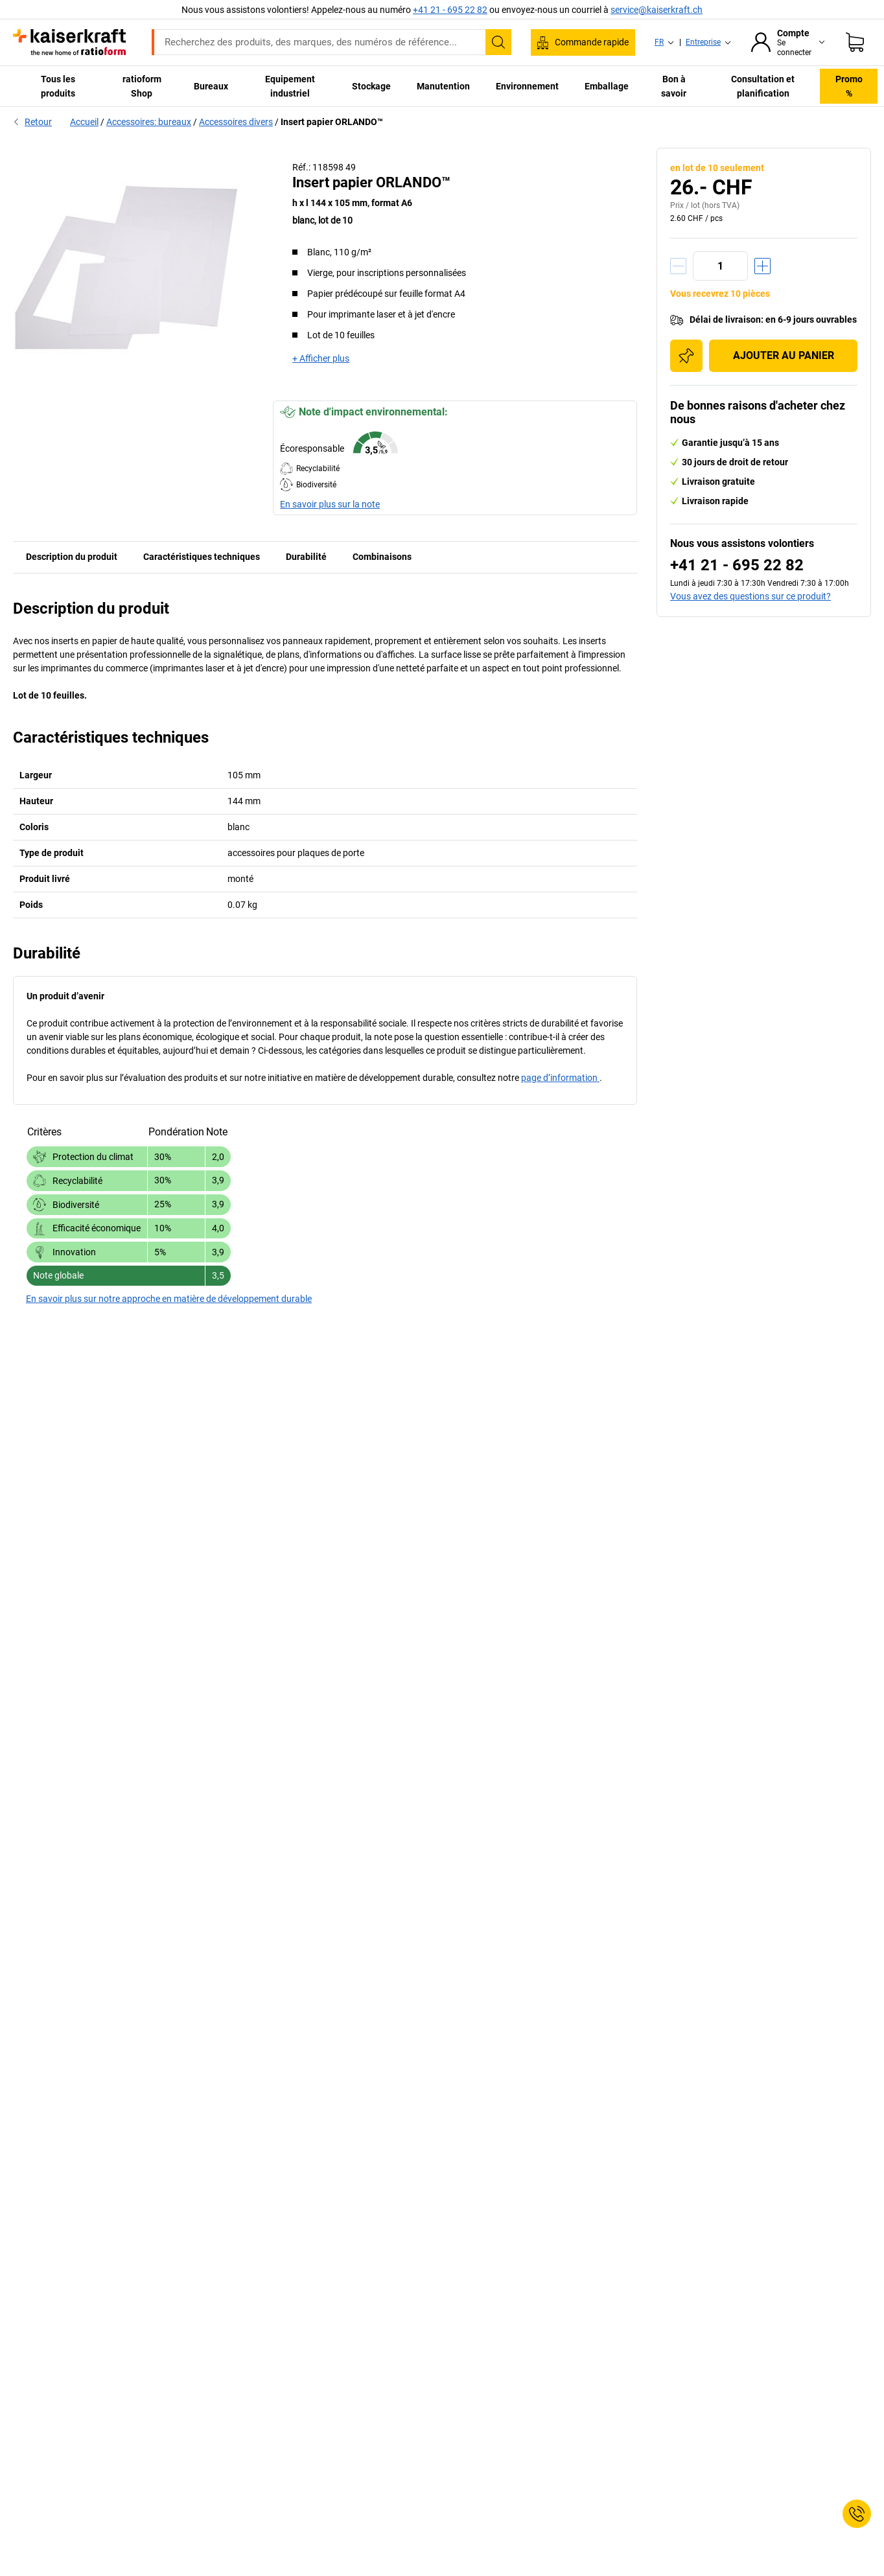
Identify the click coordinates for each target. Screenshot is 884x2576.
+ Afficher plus (320, 358)
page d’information (560, 1078)
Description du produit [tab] (71, 556)
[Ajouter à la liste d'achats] (686, 356)
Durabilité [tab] (306, 556)
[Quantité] (720, 266)
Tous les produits (58, 86)
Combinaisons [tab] (382, 556)
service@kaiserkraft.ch (657, 10)
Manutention (443, 86)
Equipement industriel (290, 86)
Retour (32, 122)
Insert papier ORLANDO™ (332, 122)
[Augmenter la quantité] (762, 266)
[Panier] (855, 42)
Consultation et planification (763, 86)
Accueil (84, 122)
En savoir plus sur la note (330, 504)
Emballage (607, 86)
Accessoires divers (236, 122)
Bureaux (211, 86)
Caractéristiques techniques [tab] (201, 556)
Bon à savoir (673, 86)
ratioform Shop (141, 86)
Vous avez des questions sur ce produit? (750, 596)
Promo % (849, 86)
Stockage (371, 86)
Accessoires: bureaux (148, 122)
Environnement (527, 86)
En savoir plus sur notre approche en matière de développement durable (169, 1299)
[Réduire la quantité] (678, 266)
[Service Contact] (857, 2514)
